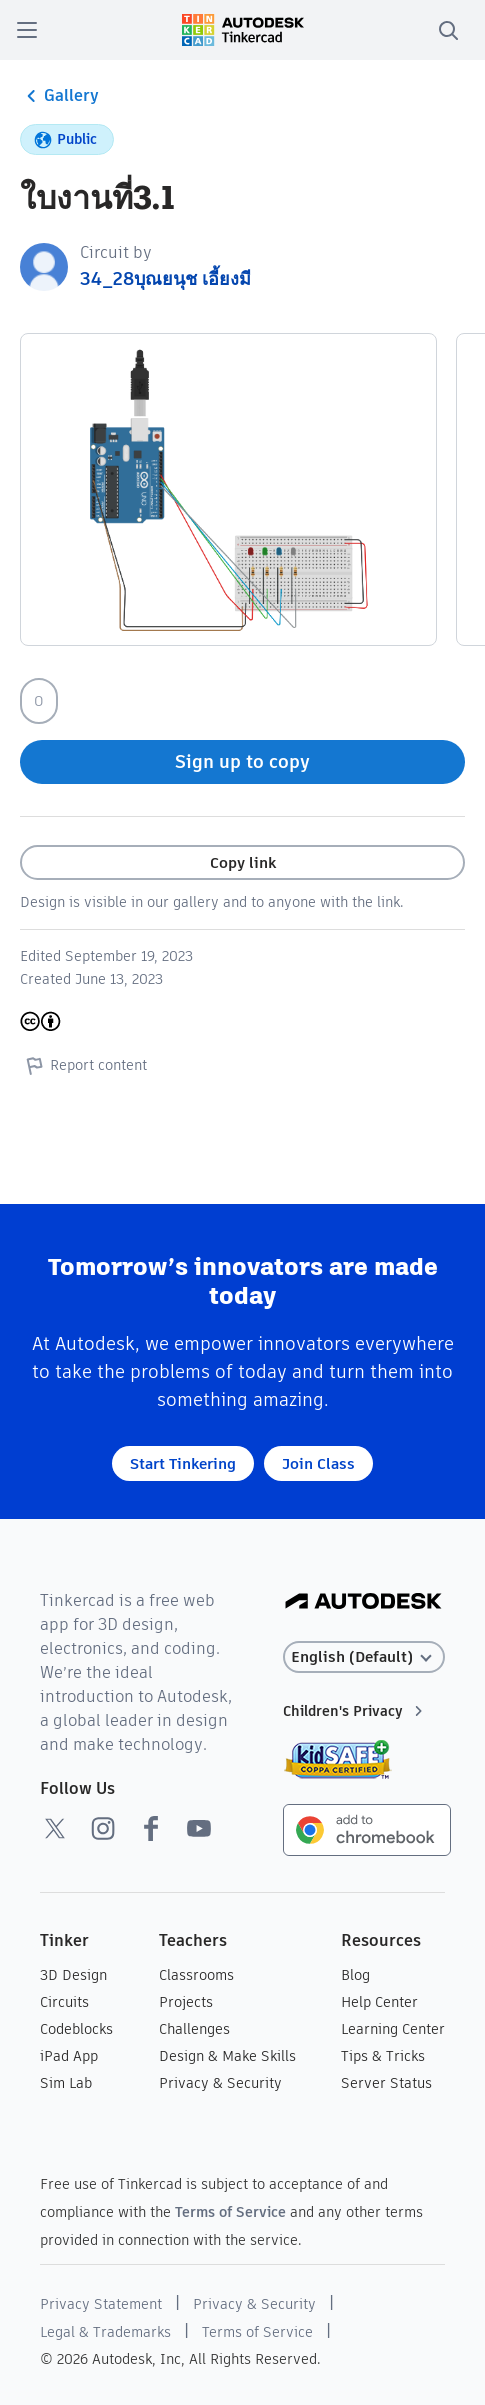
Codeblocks (76, 2029)
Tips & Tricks (383, 2056)
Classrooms (196, 1975)
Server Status (386, 2083)
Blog (355, 1975)
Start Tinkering (183, 1463)
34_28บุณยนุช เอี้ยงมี (165, 278)
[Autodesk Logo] (363, 1602)
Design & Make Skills (227, 2056)
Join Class (318, 1463)
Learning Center (393, 2029)
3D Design (73, 1975)
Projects (186, 2002)
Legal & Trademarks (105, 2332)
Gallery (59, 96)
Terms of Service (230, 2212)
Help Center (379, 2002)
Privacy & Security (220, 2083)
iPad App (69, 2056)
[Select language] (364, 1657)
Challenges (194, 2029)
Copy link (243, 862)
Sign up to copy (242, 761)
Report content (83, 1065)
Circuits (64, 2002)
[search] (448, 30)
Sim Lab (66, 2083)
